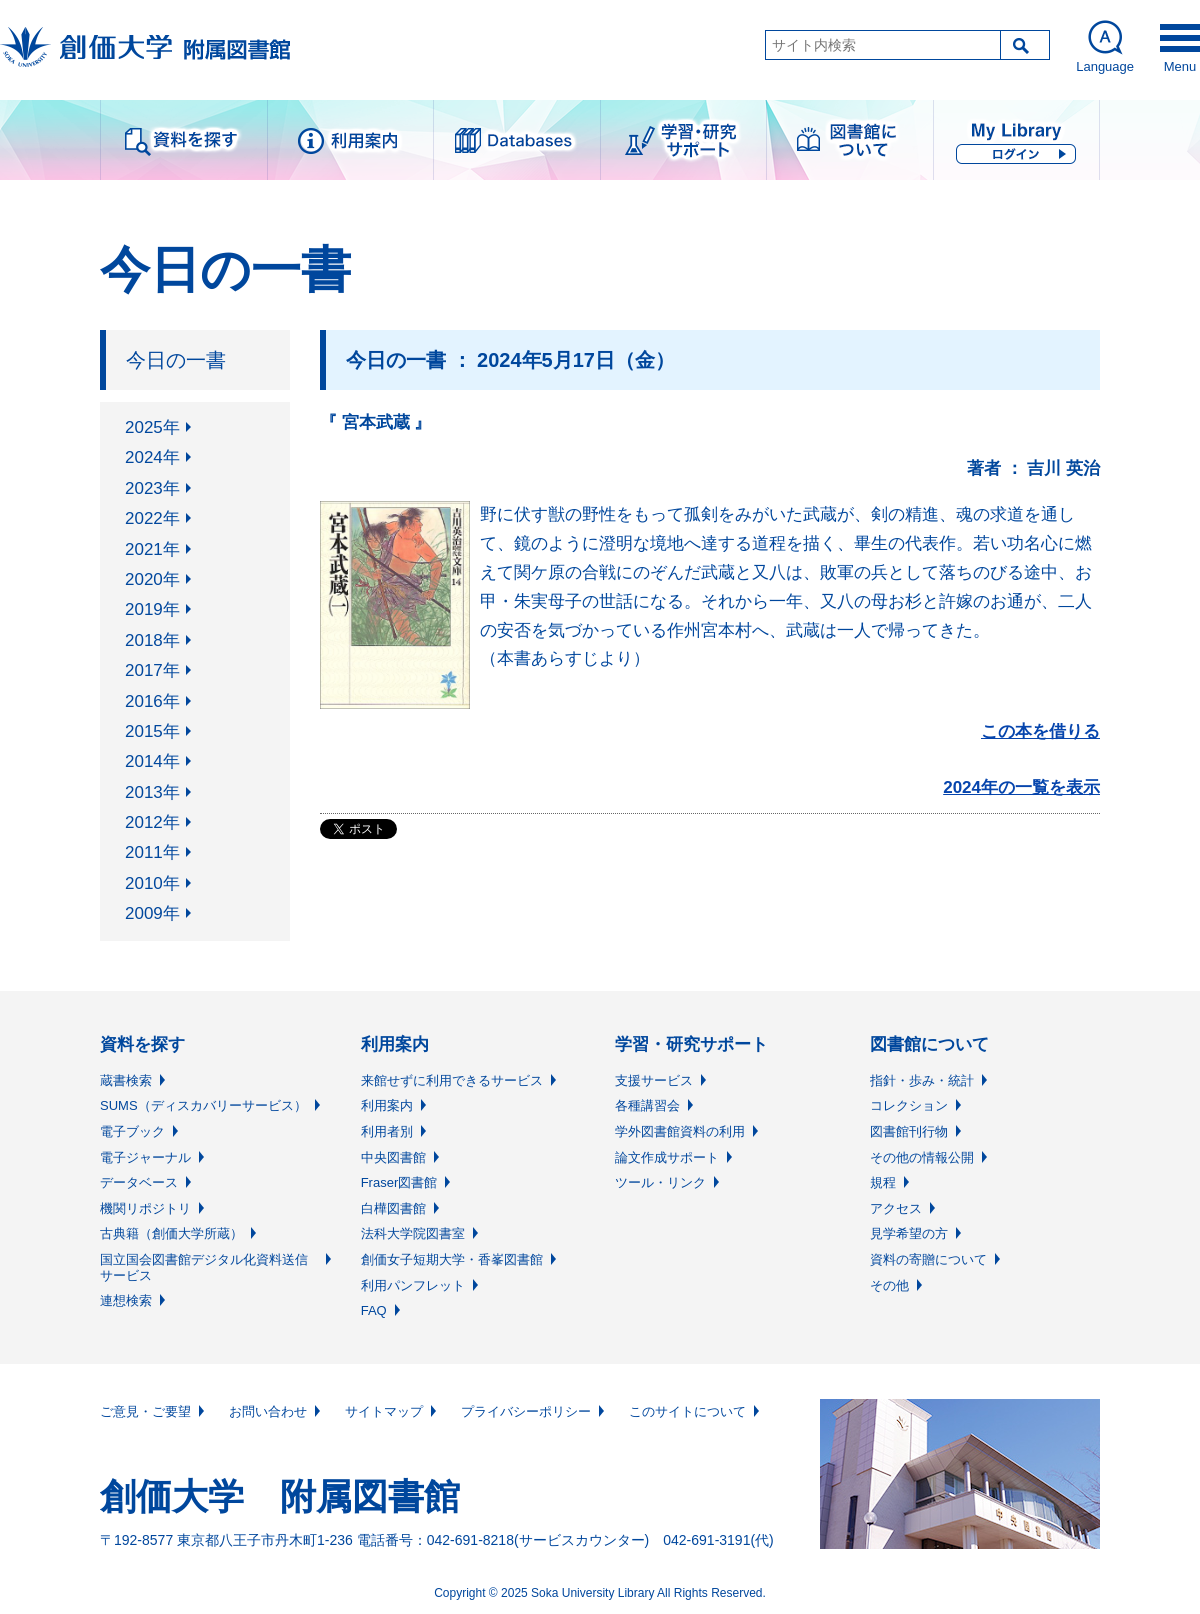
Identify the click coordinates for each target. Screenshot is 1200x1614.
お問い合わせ (268, 1411)
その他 (889, 1285)
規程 (883, 1182)
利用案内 (387, 1105)
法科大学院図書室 (413, 1233)
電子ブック (132, 1131)
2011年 (152, 852)
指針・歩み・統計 (922, 1080)
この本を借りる (1040, 731)
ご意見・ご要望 (145, 1411)
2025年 (152, 427)
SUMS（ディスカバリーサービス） (203, 1105)
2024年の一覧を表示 (1021, 787)
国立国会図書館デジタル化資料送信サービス (204, 1267)
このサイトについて (687, 1411)
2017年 (152, 670)
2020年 (152, 579)
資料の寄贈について (928, 1259)
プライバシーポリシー (526, 1411)
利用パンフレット (413, 1285)
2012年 (152, 822)
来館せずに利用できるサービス (452, 1080)
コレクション (909, 1105)
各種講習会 (647, 1105)
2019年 (152, 609)
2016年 (152, 701)
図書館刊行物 (909, 1131)
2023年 (152, 488)
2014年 (152, 761)
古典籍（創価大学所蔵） (171, 1233)
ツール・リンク (660, 1182)
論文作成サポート (667, 1157)
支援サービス (654, 1080)
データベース (139, 1182)
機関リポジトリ (145, 1208)
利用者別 (387, 1131)
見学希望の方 (909, 1233)
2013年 (152, 792)
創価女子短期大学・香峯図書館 (452, 1259)
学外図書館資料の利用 (680, 1131)
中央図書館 (393, 1157)
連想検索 (126, 1300)
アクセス (896, 1208)
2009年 (152, 913)
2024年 (152, 457)
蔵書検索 (126, 1080)
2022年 (152, 518)
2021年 (152, 549)
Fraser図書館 (399, 1182)
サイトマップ (384, 1411)
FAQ (374, 1310)
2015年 (152, 731)
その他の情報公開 (922, 1157)
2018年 (152, 640)
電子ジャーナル (145, 1157)
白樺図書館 (393, 1208)
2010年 (152, 883)
